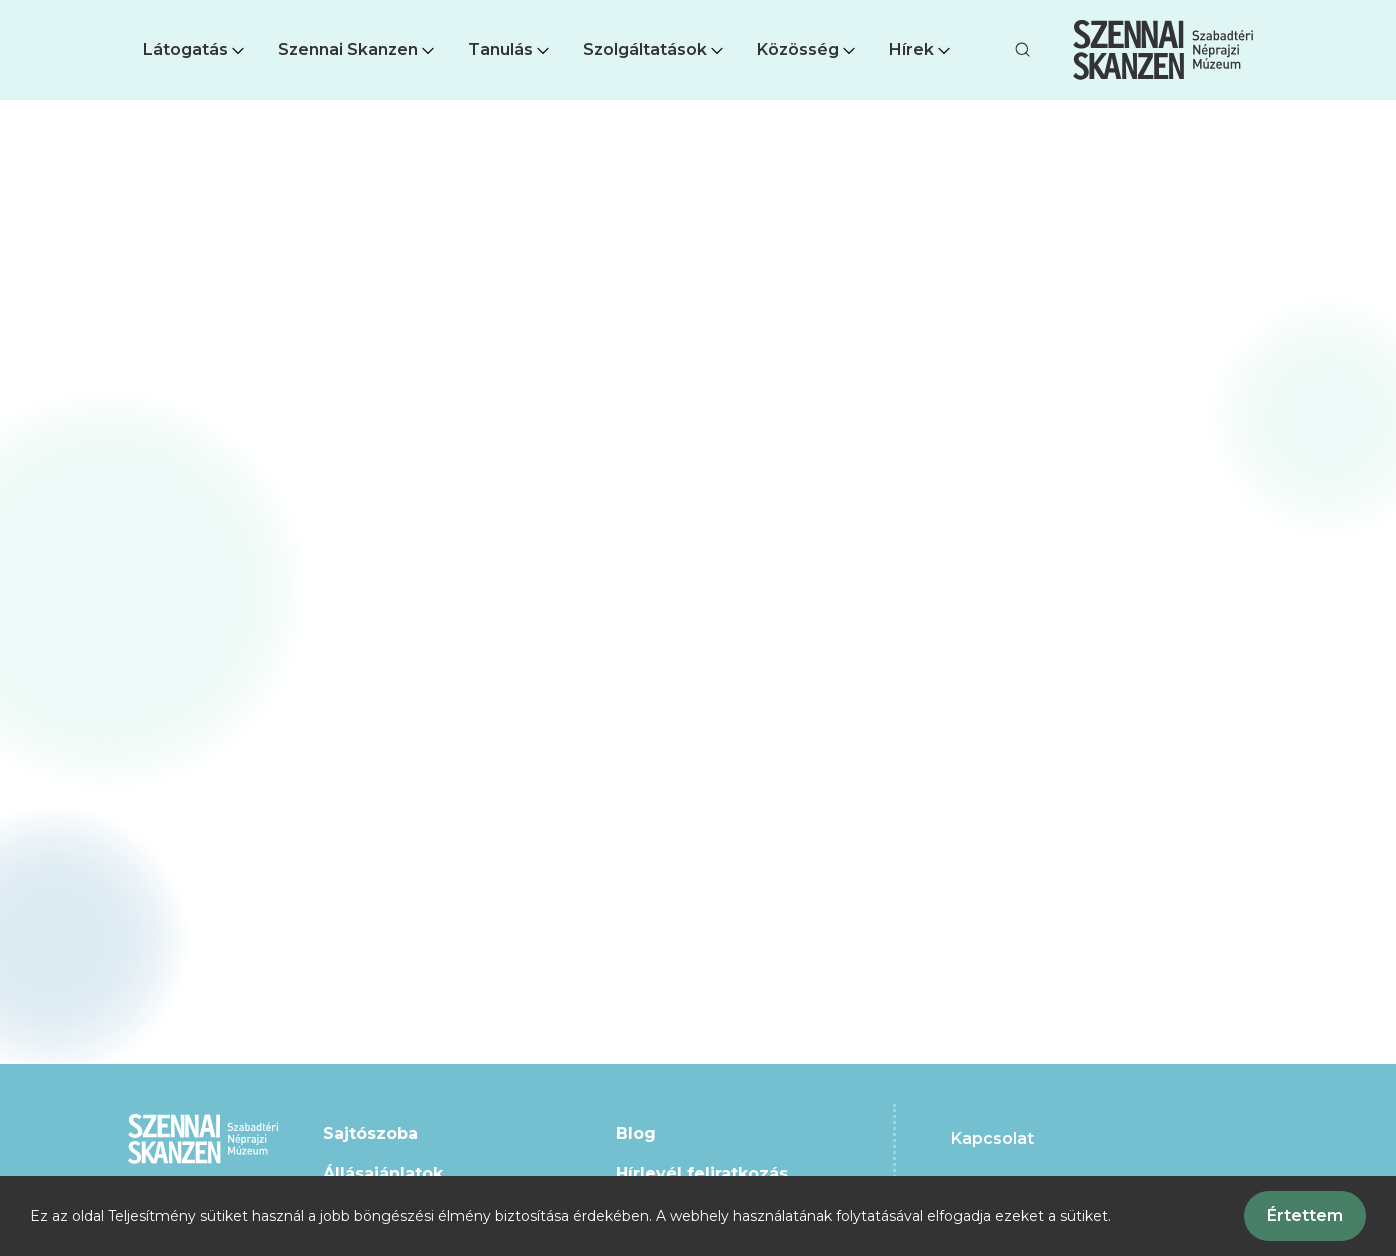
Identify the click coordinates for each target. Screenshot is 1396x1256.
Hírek (921, 49)
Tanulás (510, 49)
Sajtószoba (370, 1133)
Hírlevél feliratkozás (702, 1173)
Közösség (808, 49)
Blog (636, 1133)
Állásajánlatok (383, 1173)
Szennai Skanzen (358, 49)
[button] (195, 50)
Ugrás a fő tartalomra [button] (88, 10)
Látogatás (195, 49)
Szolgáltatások (655, 49)
